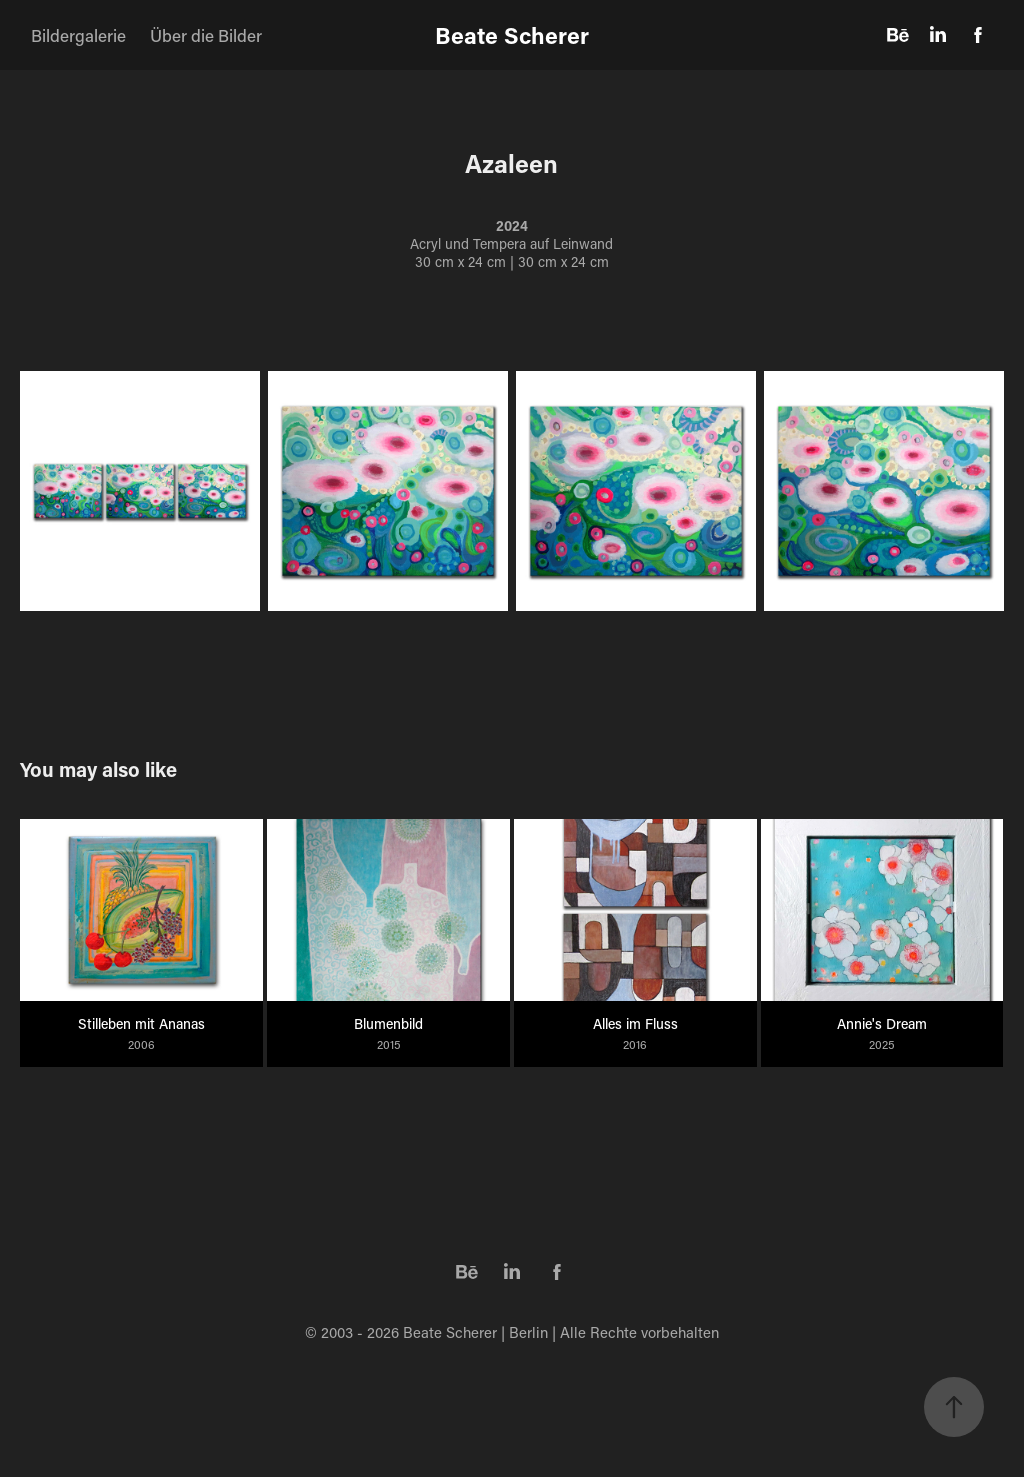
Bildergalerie (78, 35)
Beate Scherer (512, 35)
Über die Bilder (206, 35)
